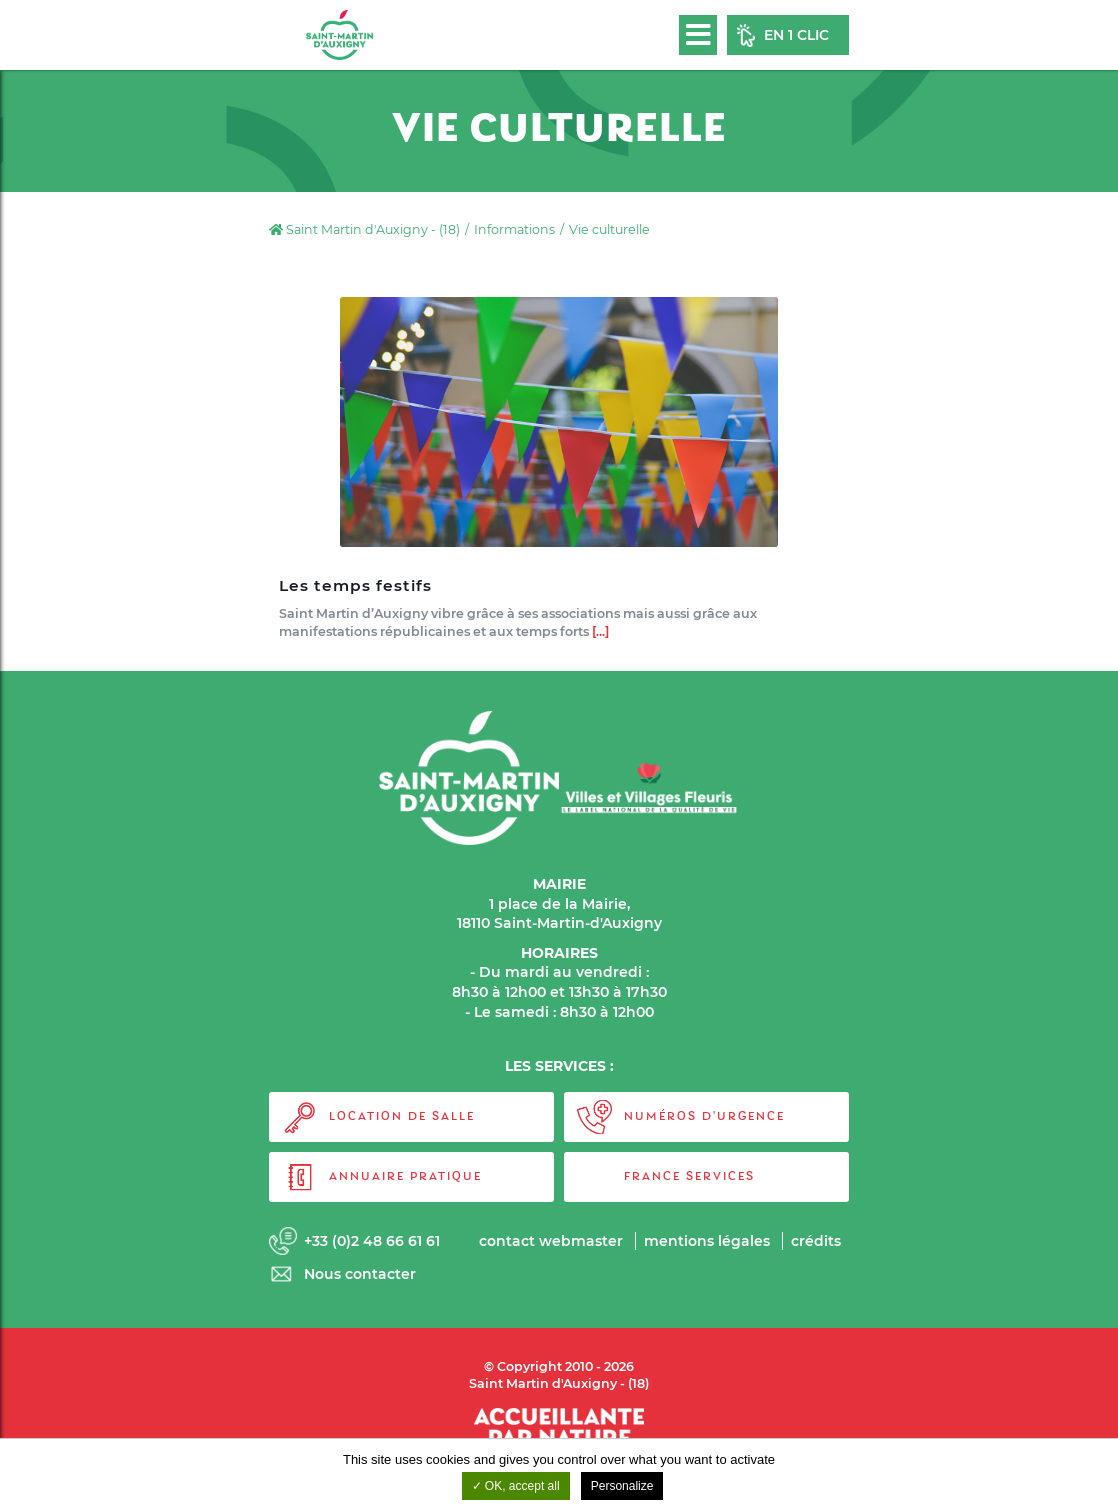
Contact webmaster (551, 1241)
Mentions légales (707, 1241)
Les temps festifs (355, 586)
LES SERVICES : (559, 1066)
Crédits (816, 1241)
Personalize (622, 1486)
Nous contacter (360, 1274)
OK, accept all (516, 1486)
